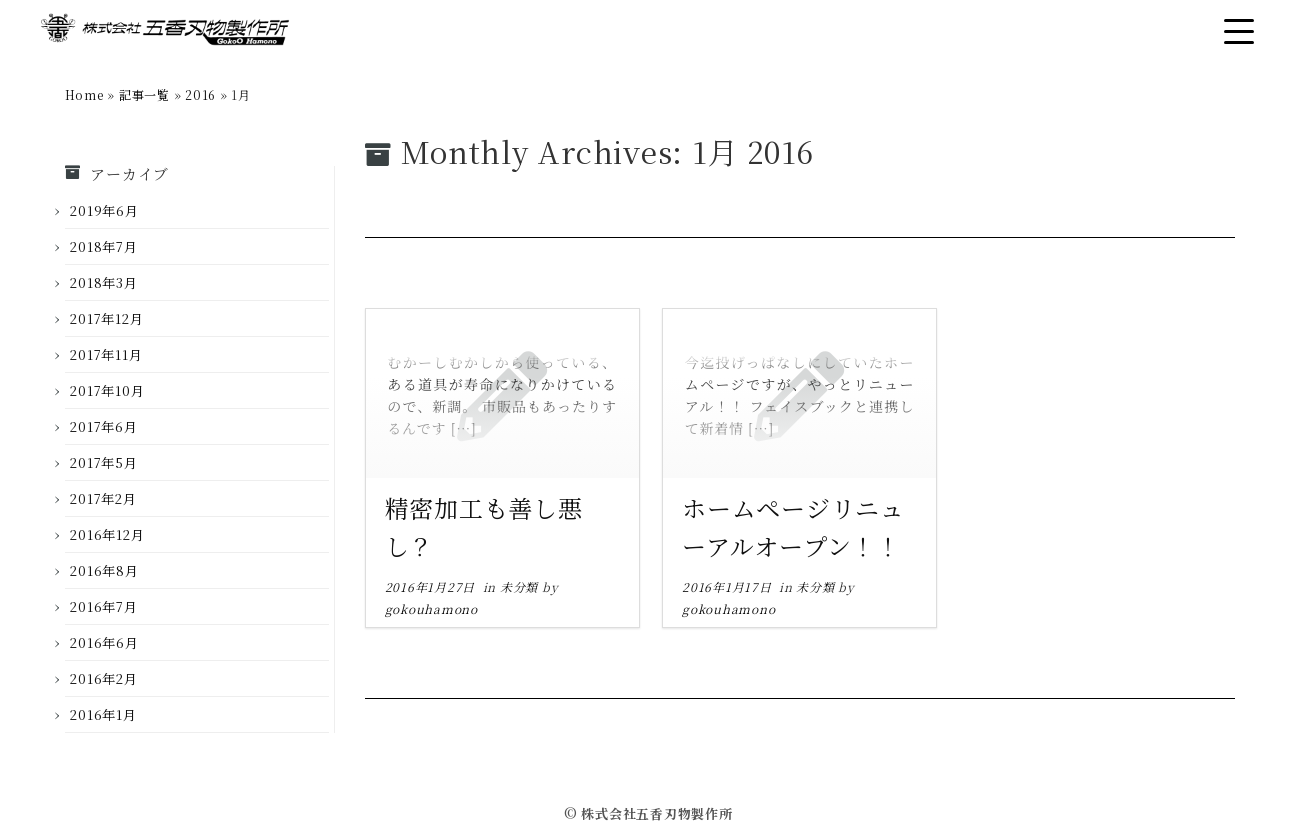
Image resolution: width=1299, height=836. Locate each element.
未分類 (521, 586)
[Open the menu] (1239, 31)
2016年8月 (104, 570)
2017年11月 (106, 354)
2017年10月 (107, 390)
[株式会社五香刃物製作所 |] (165, 32)
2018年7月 (103, 246)
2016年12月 (107, 534)
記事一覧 (144, 94)
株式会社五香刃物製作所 (656, 813)
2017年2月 (103, 498)
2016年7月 (103, 606)
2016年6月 (104, 642)
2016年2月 (103, 678)
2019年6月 (104, 210)
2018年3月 (103, 282)
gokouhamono (431, 608)
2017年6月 (103, 426)
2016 (200, 94)
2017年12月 (106, 318)
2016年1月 (103, 714)
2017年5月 (103, 462)
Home (84, 94)
